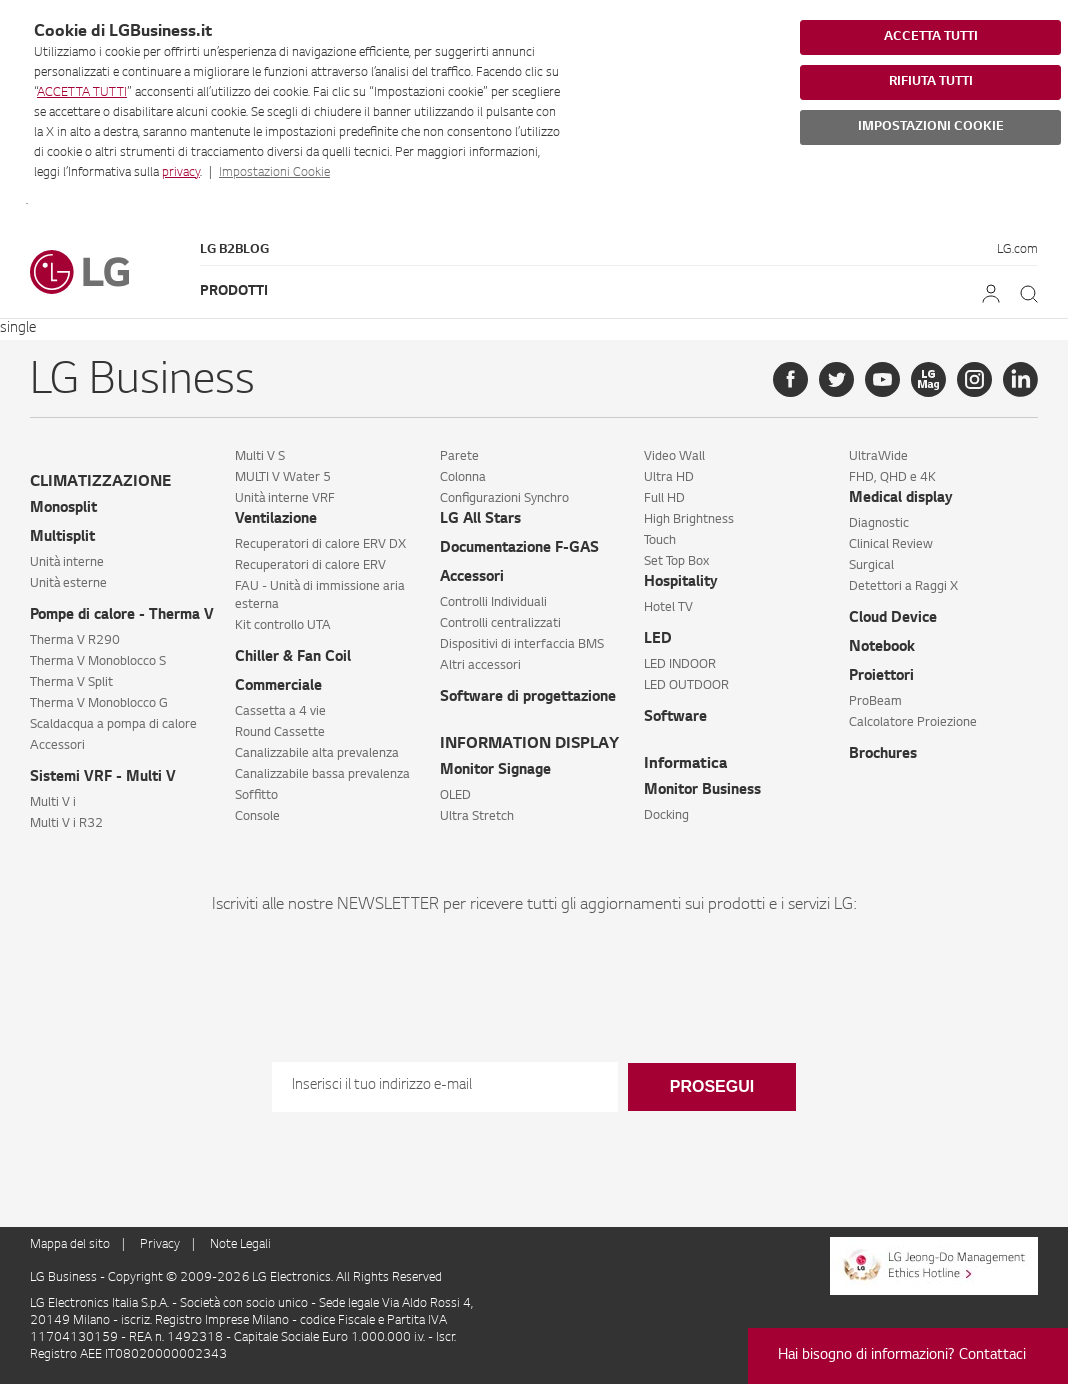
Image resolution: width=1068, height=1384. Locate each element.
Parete (459, 457)
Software (675, 718)
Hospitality (681, 583)
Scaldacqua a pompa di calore (113, 725)
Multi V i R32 (66, 824)
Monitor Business (702, 791)
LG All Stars (480, 520)
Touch (660, 541)
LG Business (65, 1278)
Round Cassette (280, 733)
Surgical (871, 566)
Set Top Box (676, 562)
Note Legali (240, 1245)
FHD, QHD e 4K (892, 478)
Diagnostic (879, 524)
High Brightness (689, 520)
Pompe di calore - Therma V (122, 616)
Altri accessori (480, 666)
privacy (181, 173)
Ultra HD (669, 478)
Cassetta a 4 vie (280, 712)
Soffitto (256, 796)
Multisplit (62, 538)
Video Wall (674, 457)
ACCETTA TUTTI (82, 93)
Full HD (664, 499)
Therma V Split (71, 683)
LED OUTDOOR (686, 686)
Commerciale (278, 687)
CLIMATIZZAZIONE (100, 482)
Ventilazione (276, 520)
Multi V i (53, 803)
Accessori (57, 746)
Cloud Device (893, 619)
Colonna (463, 478)
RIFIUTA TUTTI (931, 82)
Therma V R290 (75, 641)
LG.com (1017, 250)
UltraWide (878, 457)
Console (257, 817)
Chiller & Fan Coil (293, 658)
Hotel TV (668, 608)
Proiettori (881, 677)
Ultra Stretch (477, 817)
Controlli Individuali (493, 603)
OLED (455, 796)
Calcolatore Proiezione (913, 723)
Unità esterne (68, 584)
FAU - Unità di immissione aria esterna (320, 596)
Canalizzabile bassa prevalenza (322, 775)
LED (658, 640)
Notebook (882, 648)
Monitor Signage (495, 771)
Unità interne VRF (285, 499)
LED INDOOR (680, 665)
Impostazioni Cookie (274, 173)
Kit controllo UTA (283, 626)
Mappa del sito (70, 1245)
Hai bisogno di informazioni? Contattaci (902, 1356)
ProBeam (875, 702)
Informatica (685, 764)
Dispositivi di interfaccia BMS (522, 645)
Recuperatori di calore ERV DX (320, 545)
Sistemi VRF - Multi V (103, 778)
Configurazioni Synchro (504, 499)
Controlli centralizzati (500, 624)
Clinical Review (891, 545)
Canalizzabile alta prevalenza (317, 754)
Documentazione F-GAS (519, 549)
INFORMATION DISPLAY (529, 744)
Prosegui (712, 1086)
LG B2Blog (234, 250)
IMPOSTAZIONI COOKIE (931, 127)
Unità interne (67, 563)
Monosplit (63, 509)
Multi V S (260, 457)
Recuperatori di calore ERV (310, 566)
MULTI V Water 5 (283, 478)
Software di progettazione (528, 698)
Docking (666, 816)
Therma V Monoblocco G (99, 704)
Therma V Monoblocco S (98, 662)
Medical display (901, 499)
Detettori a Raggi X (903, 587)
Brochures (883, 755)
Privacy (160, 1245)
